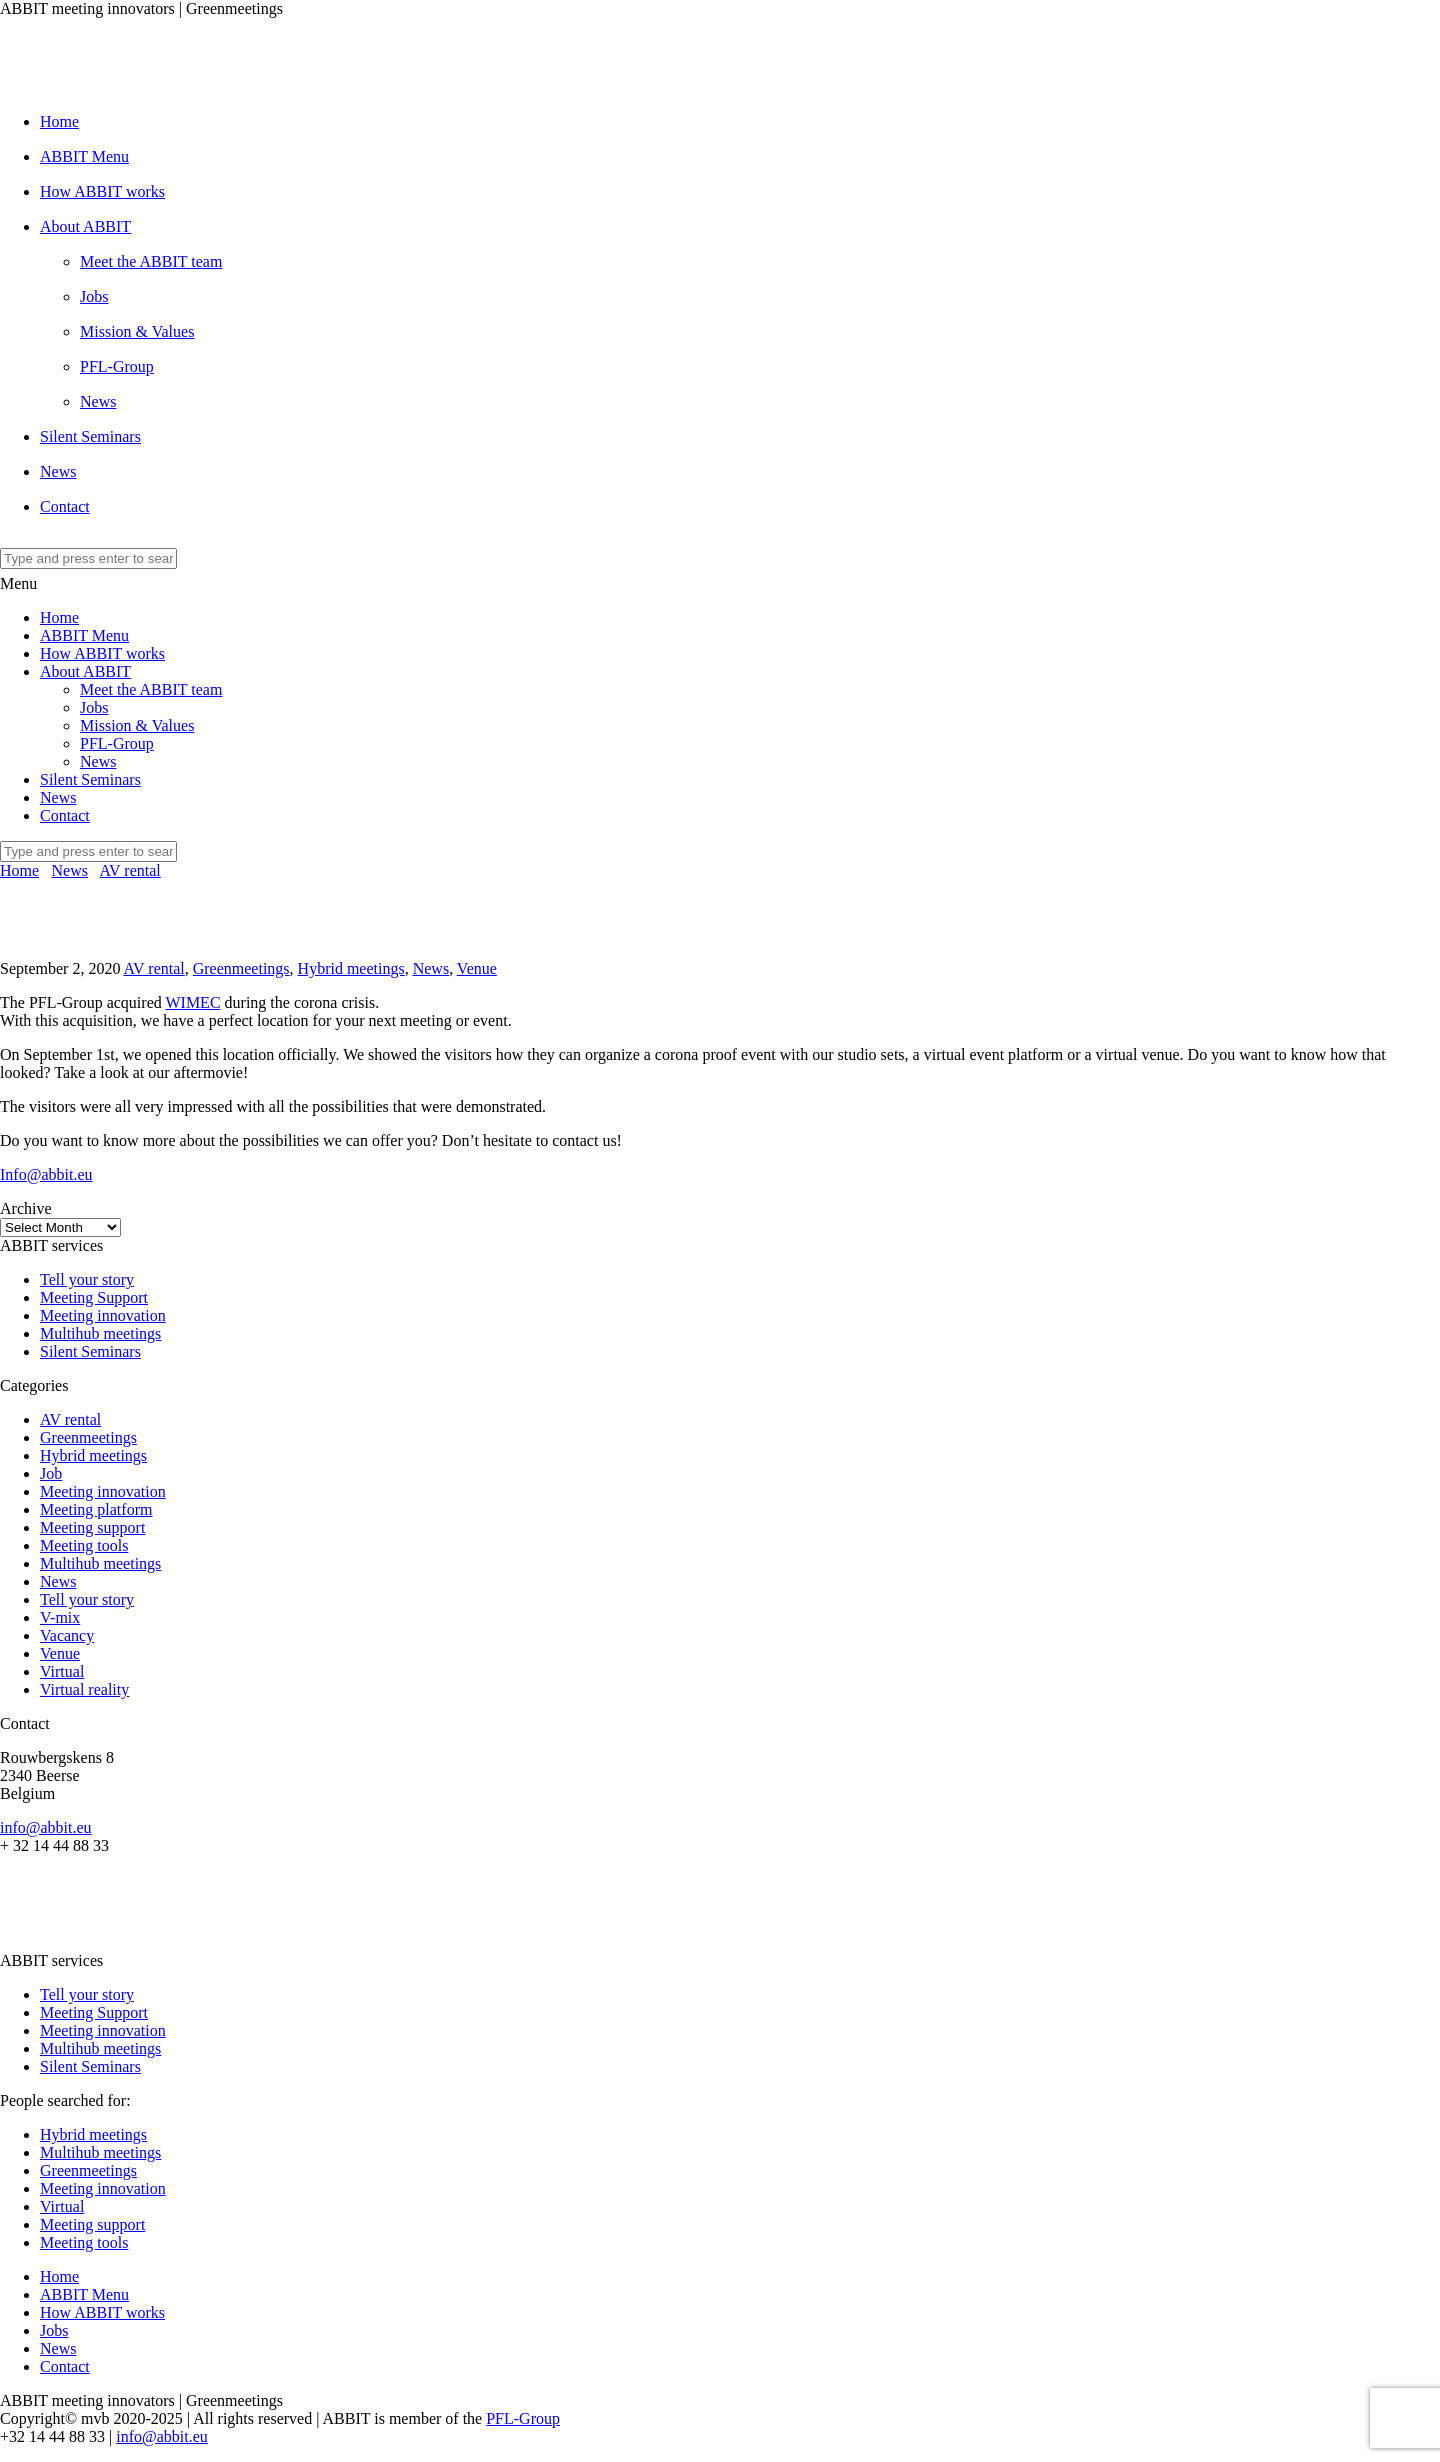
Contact (65, 506)
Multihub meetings (100, 1333)
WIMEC (192, 1002)
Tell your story (87, 1279)
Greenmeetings (241, 968)
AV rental (130, 870)
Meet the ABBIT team (151, 261)
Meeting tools (84, 1545)
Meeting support (92, 1527)
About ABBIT (85, 226)
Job (51, 1473)
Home (59, 121)
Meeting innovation (103, 1315)
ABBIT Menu (84, 156)
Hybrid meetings (351, 968)
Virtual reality (84, 1689)
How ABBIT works (102, 191)
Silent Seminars (90, 436)
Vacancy (67, 1635)
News (98, 401)
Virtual (62, 1671)
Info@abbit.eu (46, 1174)
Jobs (94, 296)
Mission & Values (137, 331)
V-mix (60, 1617)
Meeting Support (94, 1297)
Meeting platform (96, 1509)
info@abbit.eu (46, 1827)
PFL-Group (117, 366)
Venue (477, 968)
